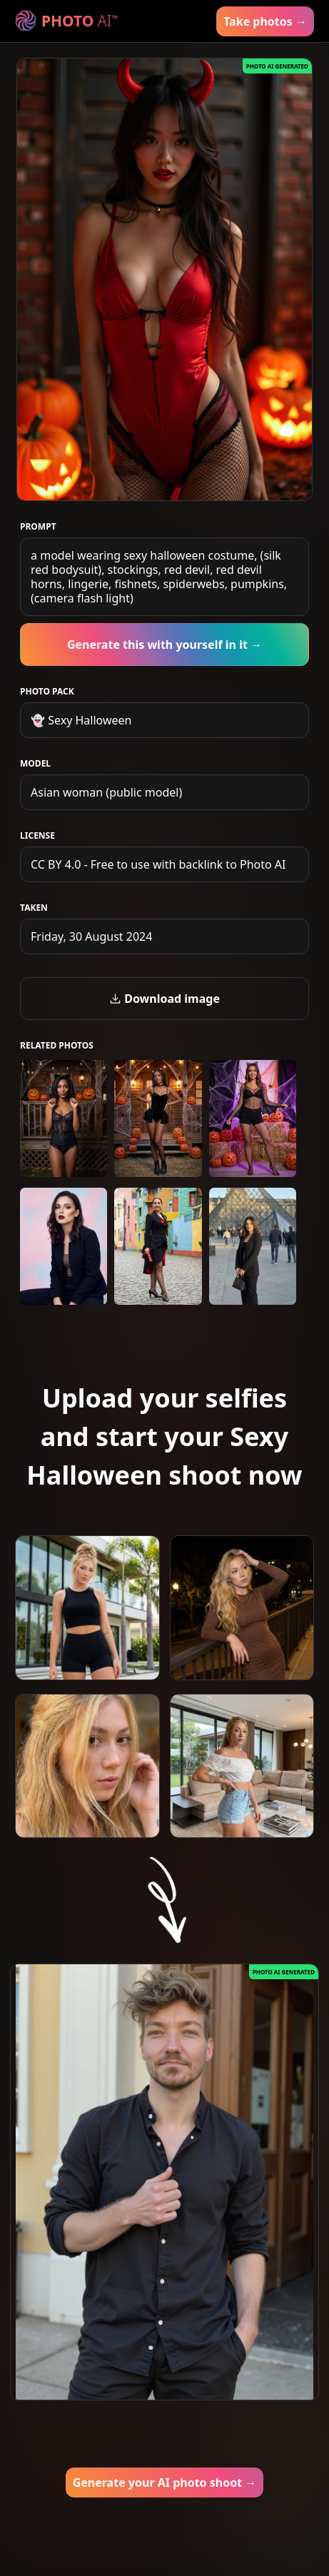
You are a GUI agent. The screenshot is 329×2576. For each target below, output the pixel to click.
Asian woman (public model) (106, 792)
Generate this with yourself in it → (164, 644)
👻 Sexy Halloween (81, 720)
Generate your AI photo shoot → (165, 2482)
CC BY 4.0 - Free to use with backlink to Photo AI (158, 864)
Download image (164, 998)
